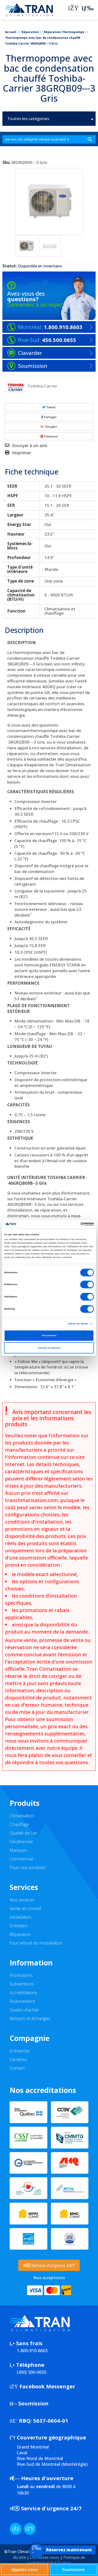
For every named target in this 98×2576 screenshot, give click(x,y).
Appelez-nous (24, 2569)
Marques (18, 1850)
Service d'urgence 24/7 (46, 2508)
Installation (20, 1917)
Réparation (30, 32)
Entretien (18, 1926)
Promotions (21, 1975)
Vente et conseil (25, 1908)
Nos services (22, 1900)
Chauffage (19, 1824)
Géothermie (21, 1841)
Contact (17, 2068)
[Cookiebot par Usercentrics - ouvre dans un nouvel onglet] (73, 1224)
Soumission (29, 2403)
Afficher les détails (77, 1324)
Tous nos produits (28, 1867)
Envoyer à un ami (29, 445)
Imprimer (21, 453)
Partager (49, 417)
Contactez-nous (44, 2557)
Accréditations (23, 1992)
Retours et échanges (30, 2018)
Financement (22, 2001)
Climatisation (22, 1816)
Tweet (49, 407)
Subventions (22, 1984)
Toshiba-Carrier (42, 386)
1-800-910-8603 (32, 2350)
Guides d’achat (24, 2010)
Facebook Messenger (42, 2386)
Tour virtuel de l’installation (36, 1943)
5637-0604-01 (39, 2420)
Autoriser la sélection (48, 1348)
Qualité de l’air (23, 1833)
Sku (6, 162)
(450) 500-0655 (31, 2372)
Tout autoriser (49, 1335)
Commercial (21, 1859)
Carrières (18, 2059)
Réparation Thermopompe (64, 32)
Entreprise (20, 2051)
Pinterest (49, 436)
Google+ (49, 426)
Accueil (10, 32)
